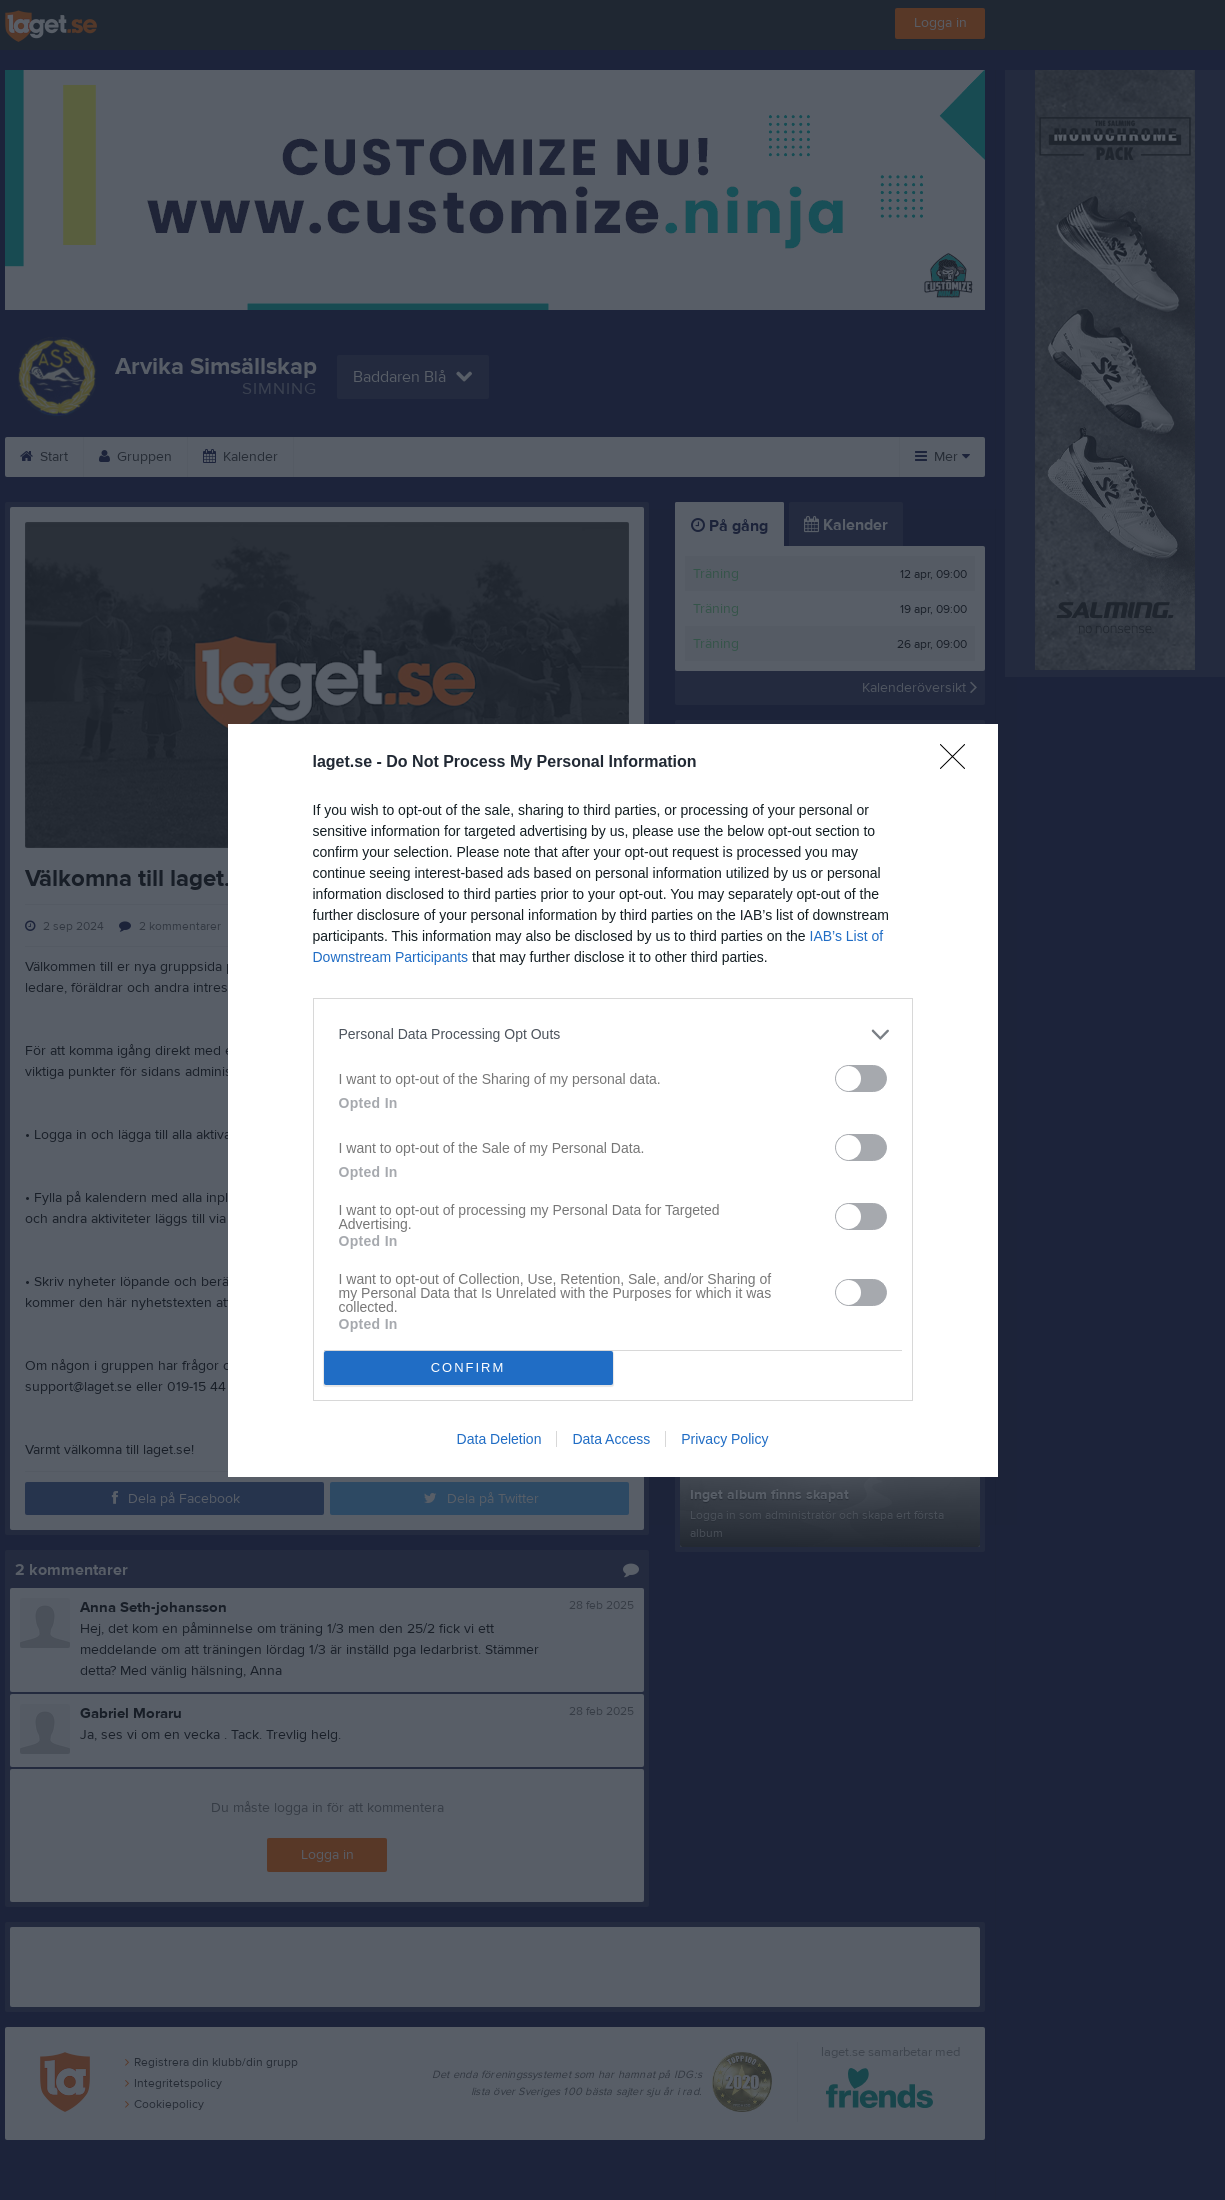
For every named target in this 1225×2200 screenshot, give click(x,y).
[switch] (861, 1078)
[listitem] (613, 1034)
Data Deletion (499, 1439)
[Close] (959, 763)
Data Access (611, 1439)
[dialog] (613, 1100)
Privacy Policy (724, 1439)
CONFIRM (468, 1367)
